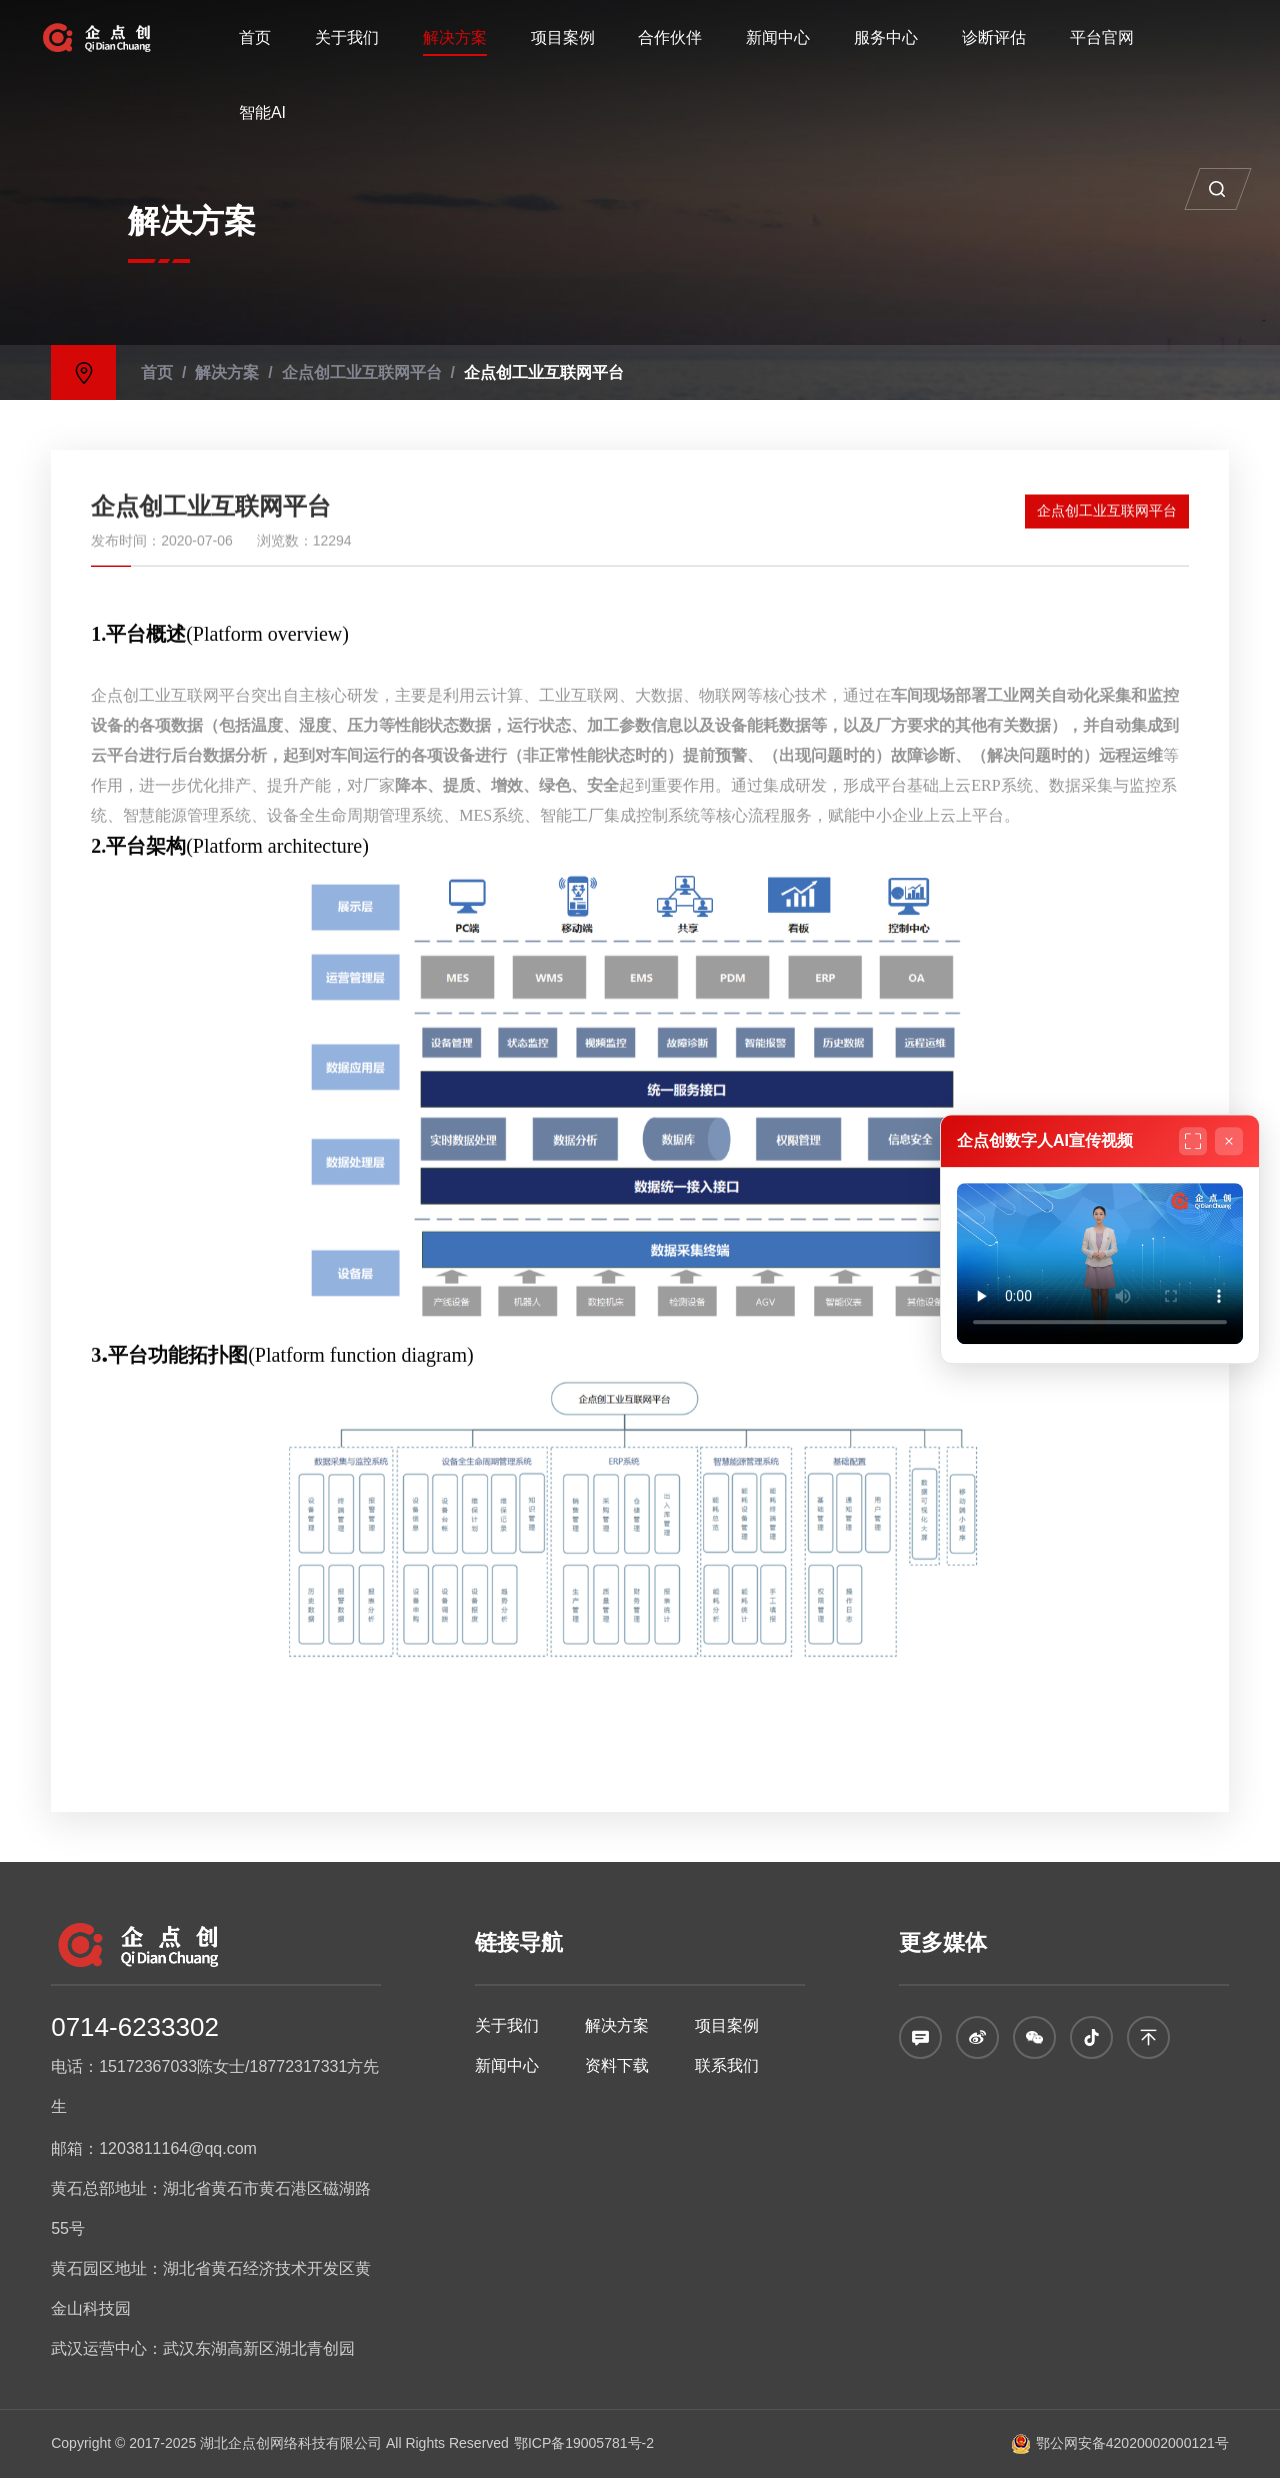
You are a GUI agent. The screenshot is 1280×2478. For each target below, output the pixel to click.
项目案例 (563, 37)
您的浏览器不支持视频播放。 (1100, 1263)
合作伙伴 (670, 37)
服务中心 (886, 37)
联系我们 (727, 2065)
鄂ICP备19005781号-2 (584, 2443)
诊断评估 (994, 37)
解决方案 (455, 37)
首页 (255, 37)
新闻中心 (778, 37)
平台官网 (1102, 37)
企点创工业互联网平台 (303, 371)
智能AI (262, 112)
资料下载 (617, 2065)
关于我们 (347, 37)
